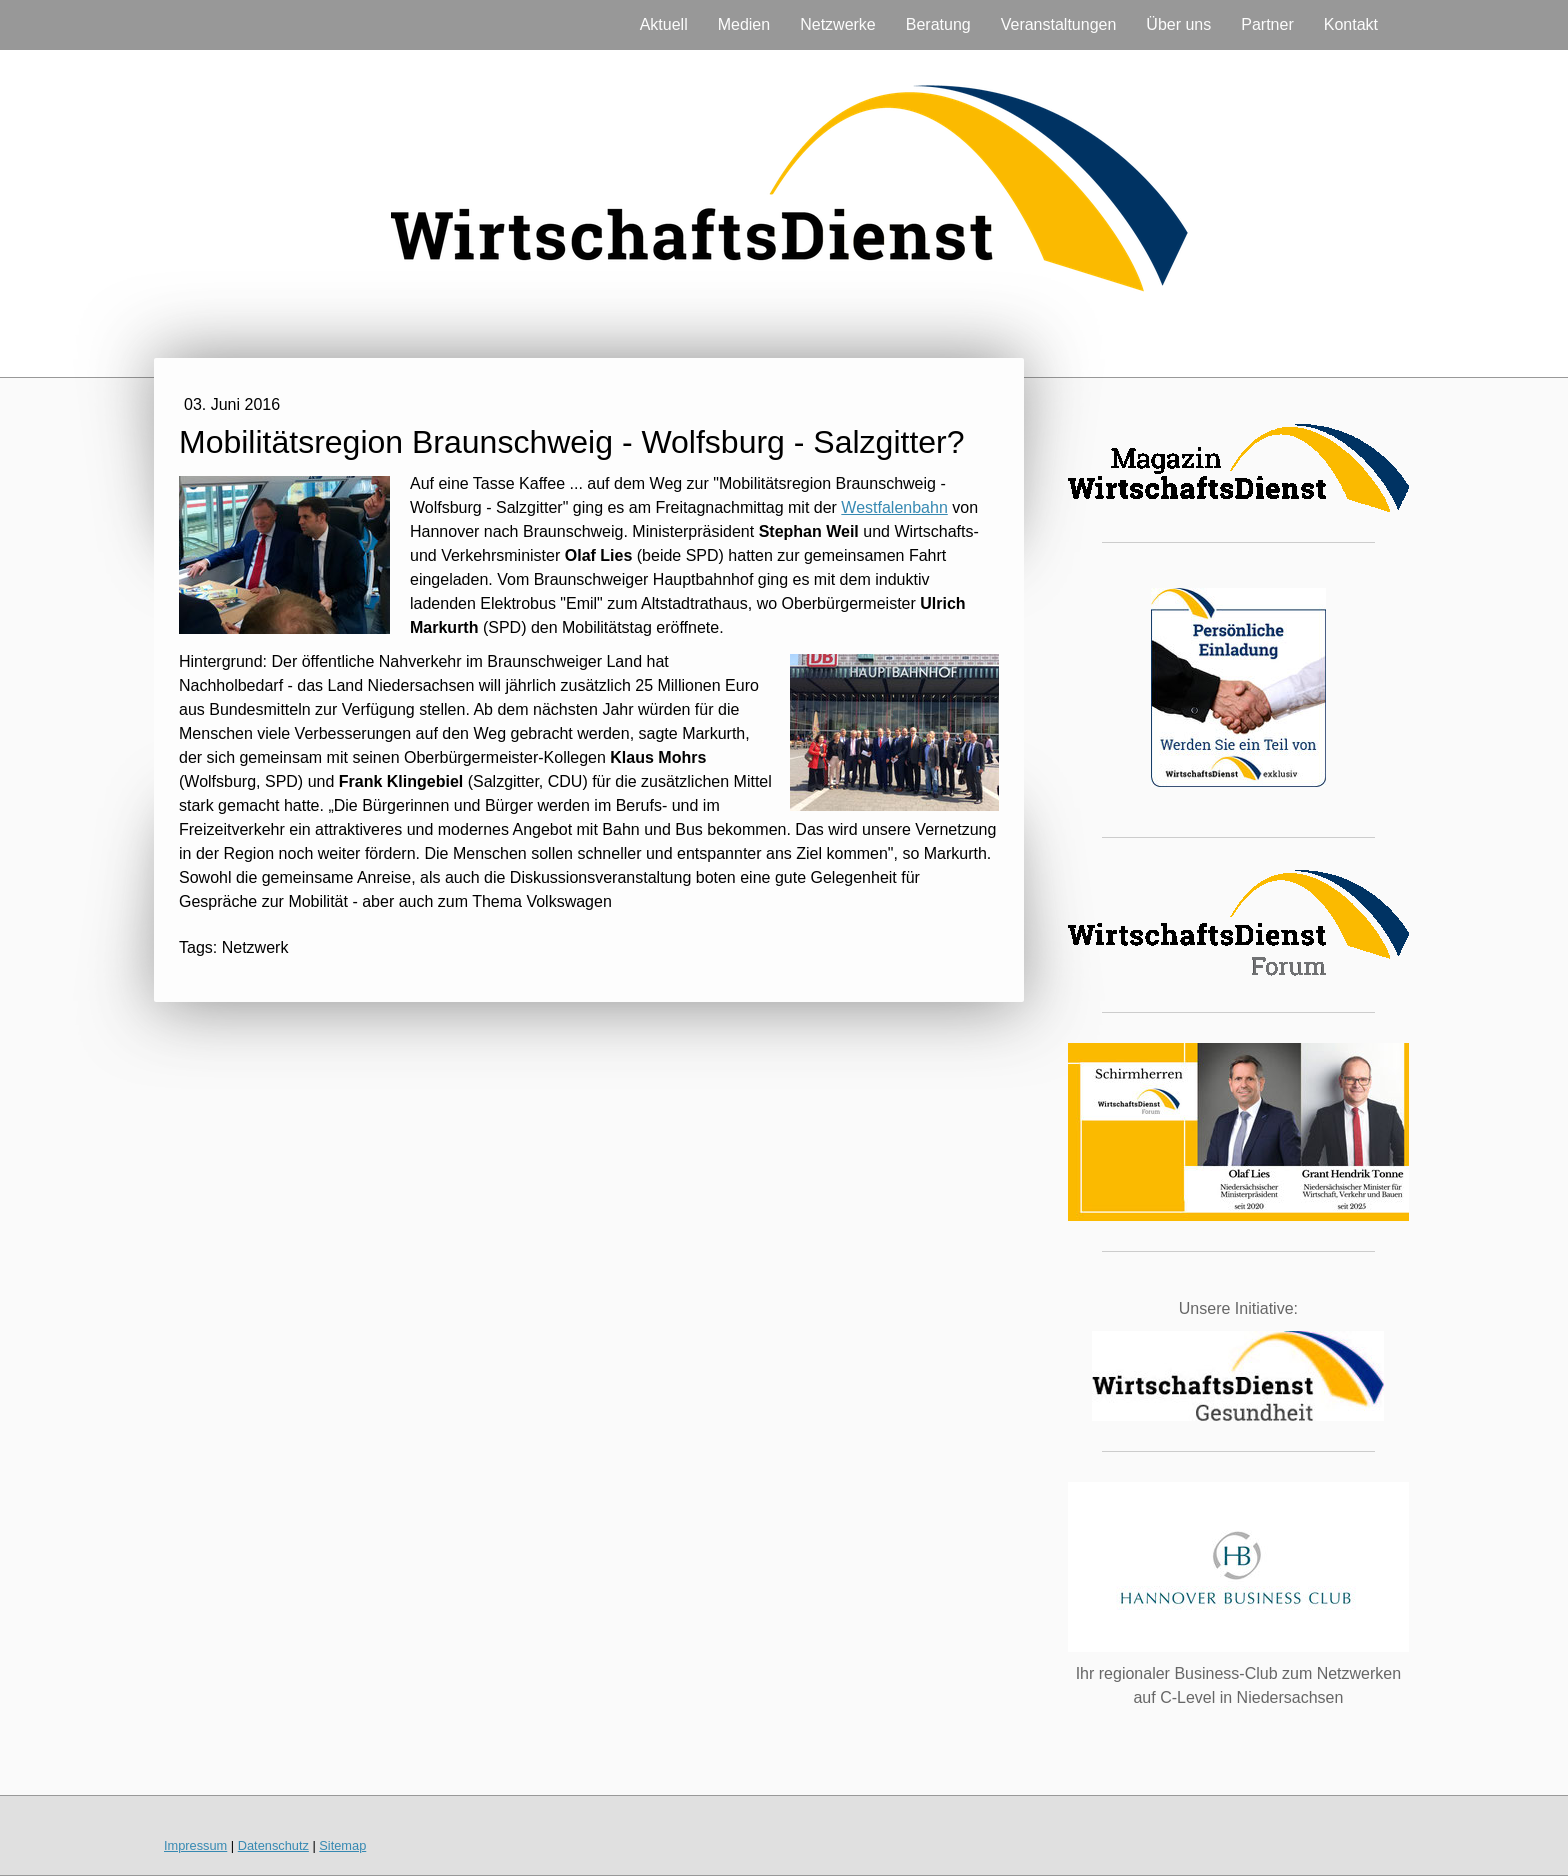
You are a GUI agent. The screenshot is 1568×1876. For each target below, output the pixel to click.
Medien (744, 24)
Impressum (195, 1845)
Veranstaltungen (1059, 24)
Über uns (1178, 24)
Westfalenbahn (894, 507)
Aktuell (664, 24)
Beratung (938, 24)
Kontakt (1351, 24)
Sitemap (342, 1845)
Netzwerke (838, 24)
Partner (1267, 24)
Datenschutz (273, 1845)
